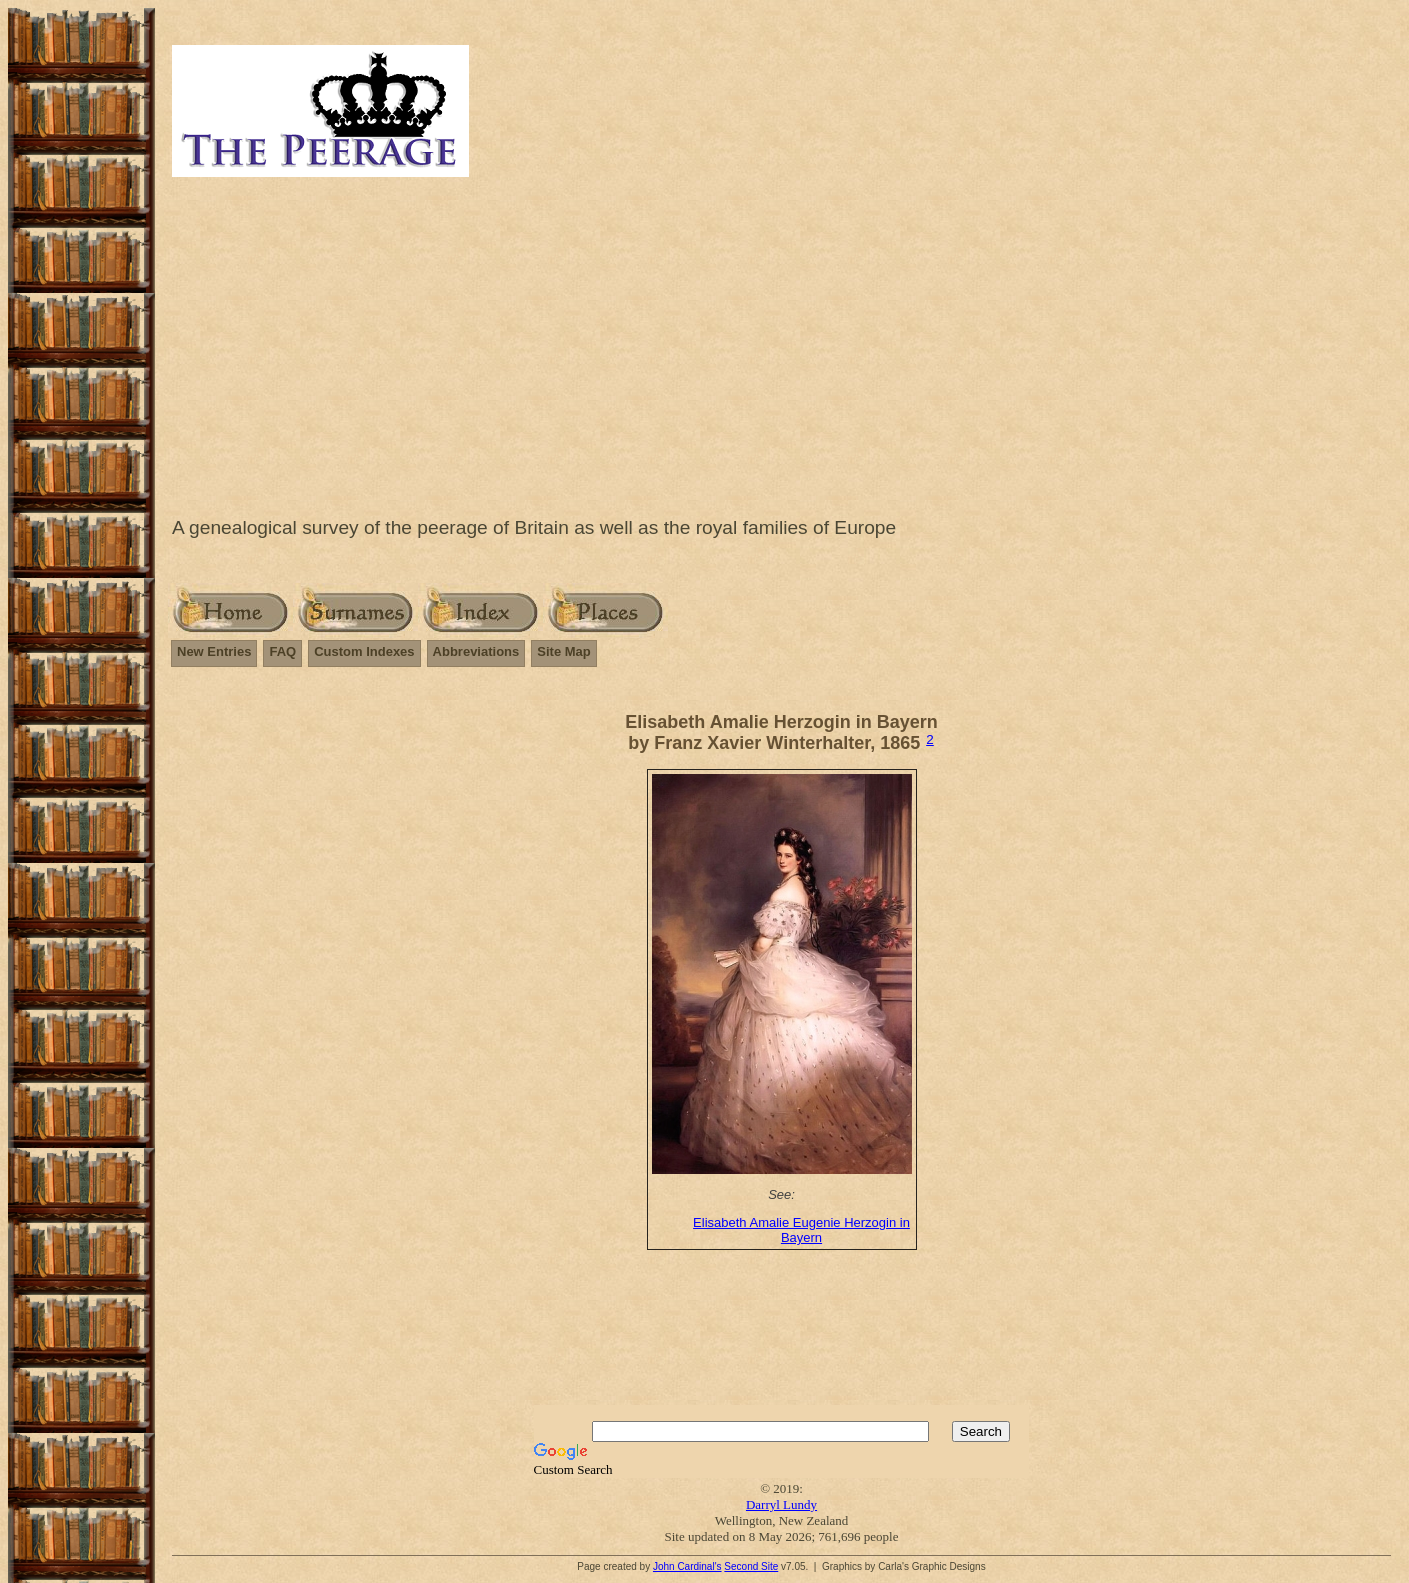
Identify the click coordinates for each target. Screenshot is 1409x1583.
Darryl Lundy (781, 1504)
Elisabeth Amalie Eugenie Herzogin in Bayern (801, 1230)
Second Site (751, 1566)
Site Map (563, 651)
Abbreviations (476, 651)
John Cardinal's (687, 1566)
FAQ (282, 651)
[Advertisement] (782, 342)
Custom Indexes (364, 651)
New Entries (214, 651)
